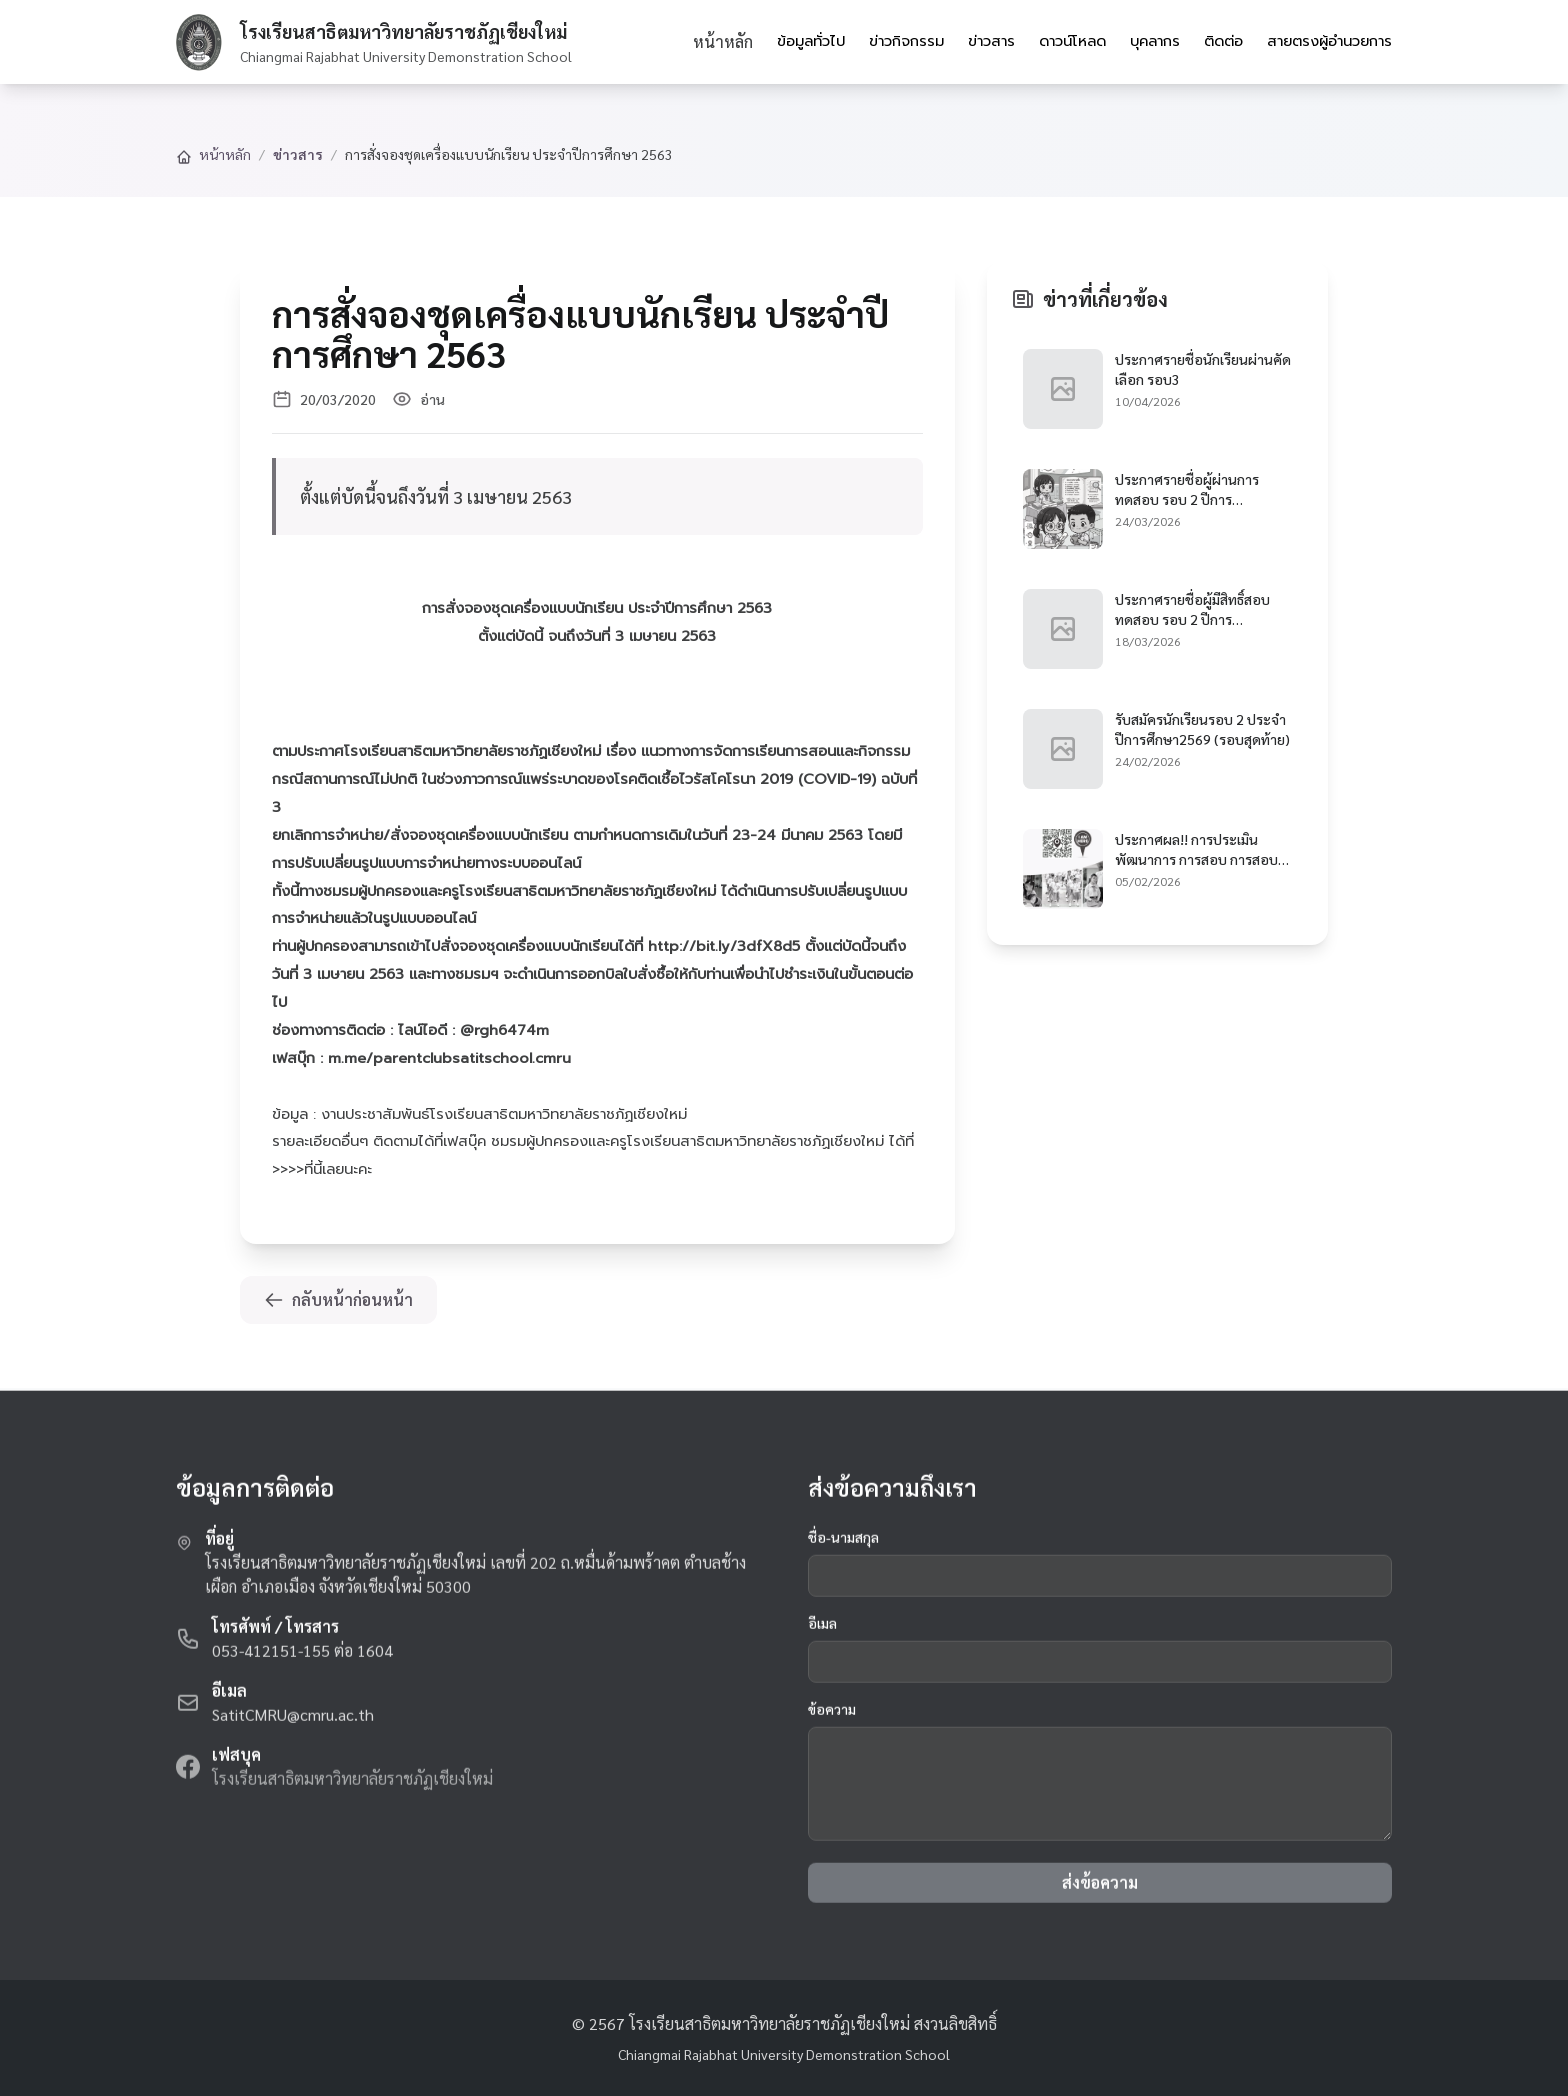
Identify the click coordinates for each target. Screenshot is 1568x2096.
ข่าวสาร (991, 41)
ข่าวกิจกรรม (906, 41)
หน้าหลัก (723, 41)
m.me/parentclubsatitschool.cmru (449, 1058)
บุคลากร (1155, 41)
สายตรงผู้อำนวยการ (1329, 41)
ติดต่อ (1223, 41)
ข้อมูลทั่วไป (811, 41)
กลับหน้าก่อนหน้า (338, 1299)
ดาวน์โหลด (1072, 41)
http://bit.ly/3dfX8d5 (724, 946)
